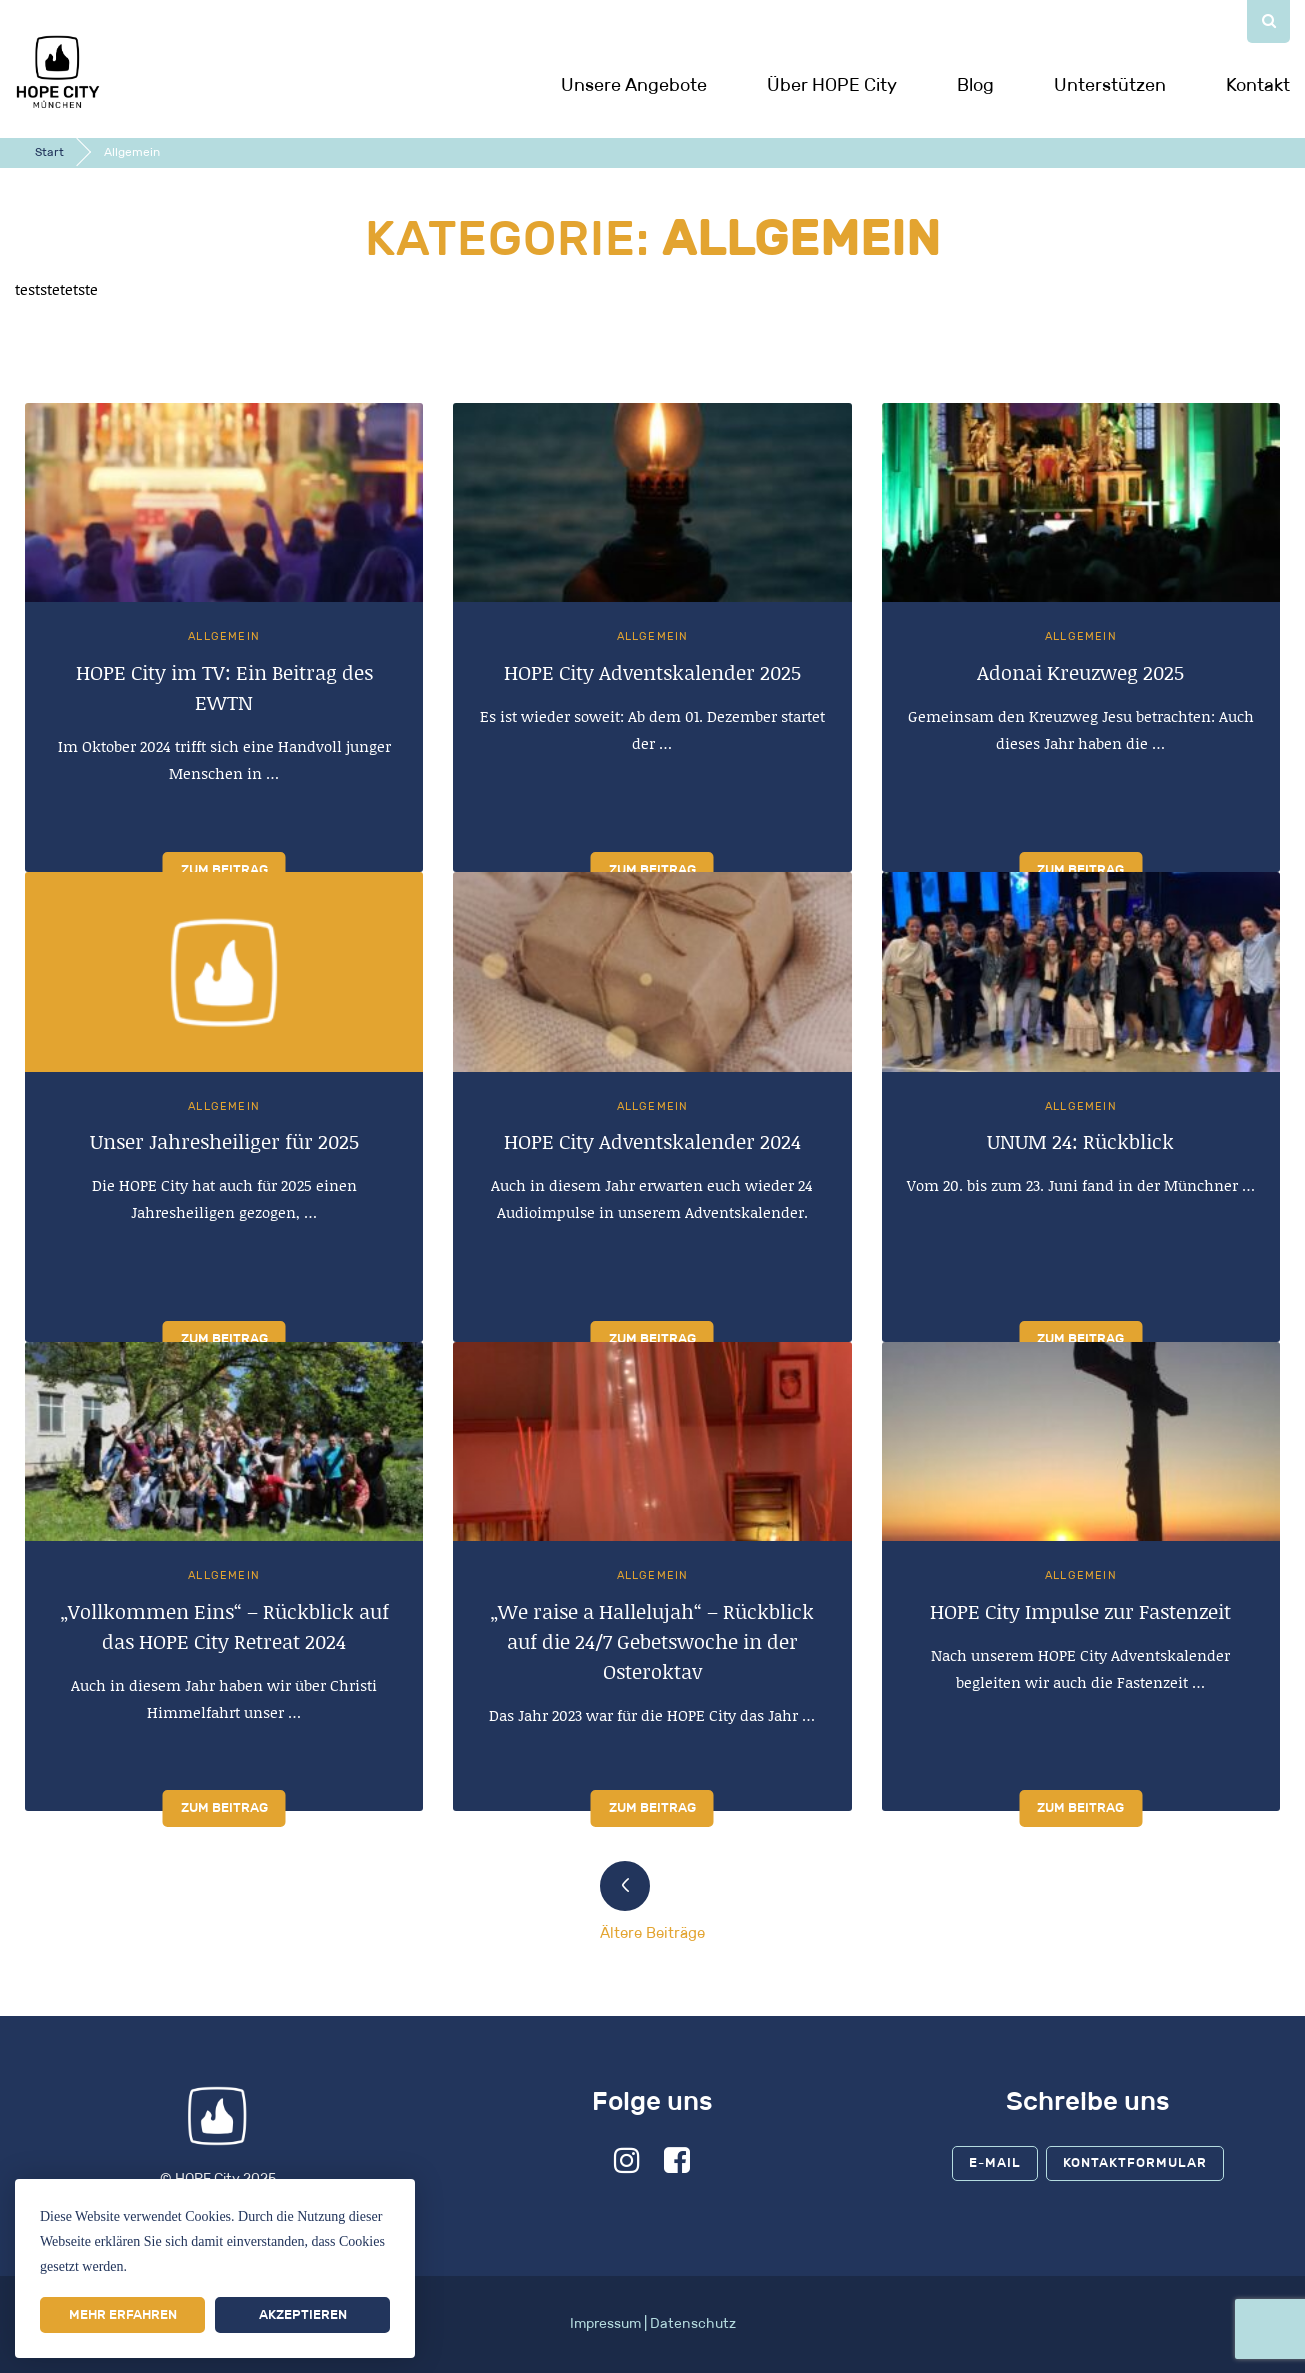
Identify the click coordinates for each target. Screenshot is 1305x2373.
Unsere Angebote (634, 85)
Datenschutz (693, 2325)
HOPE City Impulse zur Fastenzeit (1080, 1612)
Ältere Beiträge (652, 1934)
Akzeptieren (303, 2314)
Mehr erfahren (123, 2314)
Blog (975, 85)
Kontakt (1258, 85)
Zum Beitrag (224, 871)
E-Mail (995, 2164)
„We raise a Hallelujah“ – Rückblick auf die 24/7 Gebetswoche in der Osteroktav (652, 1642)
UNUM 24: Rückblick (1080, 1143)
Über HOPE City (832, 85)
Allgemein (224, 638)
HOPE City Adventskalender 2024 (652, 1143)
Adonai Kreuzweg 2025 (1080, 674)
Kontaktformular (1135, 2164)
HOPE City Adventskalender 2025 (652, 674)
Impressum (605, 2325)
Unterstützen (1110, 85)
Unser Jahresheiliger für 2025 (224, 1143)
